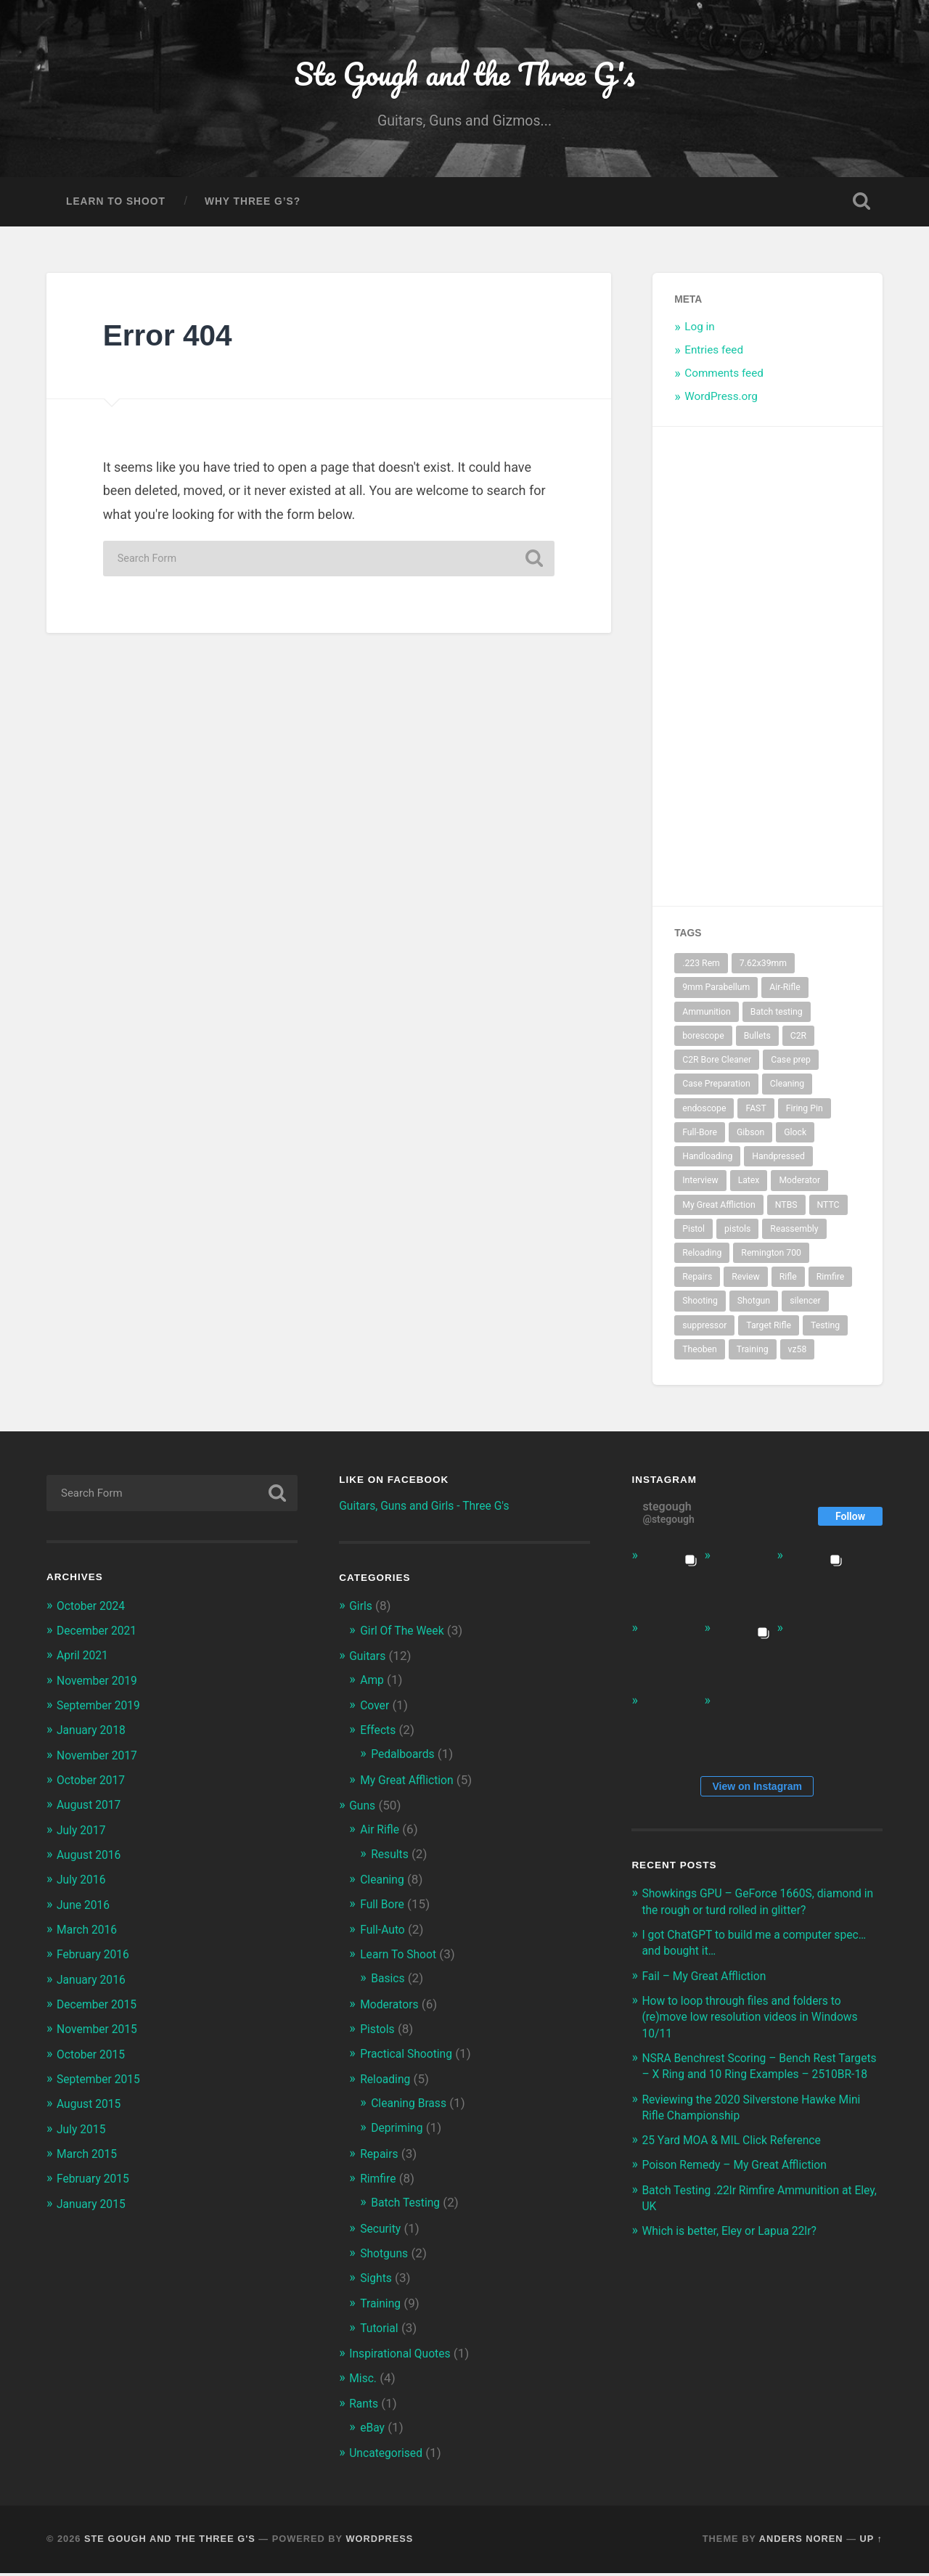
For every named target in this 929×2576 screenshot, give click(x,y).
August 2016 (92, 1859)
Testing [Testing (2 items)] (825, 1331)
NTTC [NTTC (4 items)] (828, 1211)
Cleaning (384, 1884)
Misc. (364, 2382)
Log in (699, 333)
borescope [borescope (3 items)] (703, 1042)
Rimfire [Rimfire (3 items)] (831, 1283)
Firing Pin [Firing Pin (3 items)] (804, 1114)
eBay (373, 2431)
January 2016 (94, 1984)
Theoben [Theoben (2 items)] (699, 1356)
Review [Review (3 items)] (746, 1283)
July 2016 (83, 1885)
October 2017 (94, 1785)
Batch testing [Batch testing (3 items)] (776, 1018)
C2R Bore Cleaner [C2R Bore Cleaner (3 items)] (716, 1066)
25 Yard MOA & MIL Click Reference (740, 2161)
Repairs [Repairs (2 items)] (697, 1283)
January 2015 (94, 2208)
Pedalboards (406, 1759)
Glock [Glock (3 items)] (795, 1138)
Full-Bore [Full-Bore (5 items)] (699, 1138)
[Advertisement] (817, 673)
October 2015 (94, 2058)
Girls (362, 1612)
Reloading (387, 2083)
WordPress (379, 2542)
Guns (363, 1811)
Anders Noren (801, 2542)
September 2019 (102, 1711)
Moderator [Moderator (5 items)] (799, 1187)
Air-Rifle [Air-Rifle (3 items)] (784, 994)
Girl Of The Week (405, 1636)
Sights (377, 2282)
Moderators (392, 2008)
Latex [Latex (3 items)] (749, 1187)
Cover (376, 1711)
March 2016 (90, 1934)
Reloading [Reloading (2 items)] (701, 1259)
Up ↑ (871, 2542)
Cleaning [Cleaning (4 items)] (787, 1090)
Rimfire (379, 2182)
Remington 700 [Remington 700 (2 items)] (771, 1259)
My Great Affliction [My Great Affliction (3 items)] (719, 1211)
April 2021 (85, 1661)
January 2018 (94, 1735)
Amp (373, 1686)
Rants (365, 2407)
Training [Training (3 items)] (753, 1356)
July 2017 (83, 1835)
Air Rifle (381, 1835)
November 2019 (100, 1686)
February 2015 (96, 2182)
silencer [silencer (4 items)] (805, 1307)
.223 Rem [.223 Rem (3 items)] (701, 970)
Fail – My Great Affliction (709, 1981)
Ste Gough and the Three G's (464, 76)
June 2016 (86, 1909)
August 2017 (92, 1810)
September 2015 (102, 2083)
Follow (850, 1522)
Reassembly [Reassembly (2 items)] (794, 1235)
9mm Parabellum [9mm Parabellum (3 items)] (716, 994)
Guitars (369, 1661)
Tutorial (380, 2331)
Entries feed (713, 355)
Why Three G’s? (252, 208)
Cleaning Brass (412, 2107)
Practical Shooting (410, 2058)
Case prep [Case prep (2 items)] (791, 1066)
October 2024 (94, 1611)
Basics (389, 1983)
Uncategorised (389, 2456)
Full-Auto (384, 1934)
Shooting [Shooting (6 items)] (700, 1307)
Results (391, 1859)
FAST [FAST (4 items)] (755, 1114)
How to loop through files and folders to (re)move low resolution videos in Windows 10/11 (759, 2022)
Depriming (399, 2132)
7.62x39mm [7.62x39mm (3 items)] (763, 970)
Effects (379, 1735)
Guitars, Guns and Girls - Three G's (432, 1511)
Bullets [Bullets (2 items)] (757, 1042)
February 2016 (96, 1959)
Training (382, 2306)
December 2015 (100, 2009)
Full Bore (384, 1909)
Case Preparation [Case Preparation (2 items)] (716, 1090)
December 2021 (100, 1637)
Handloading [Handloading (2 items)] (707, 1163)
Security (382, 2232)
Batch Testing (408, 2206)
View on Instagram (756, 1792)
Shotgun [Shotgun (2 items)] (753, 1307)
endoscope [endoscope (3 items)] (704, 1114)
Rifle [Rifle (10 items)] (788, 1283)
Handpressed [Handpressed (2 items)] (778, 1163)
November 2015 (100, 2034)
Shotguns (386, 2257)
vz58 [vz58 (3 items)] (797, 1356)
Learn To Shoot (115, 208)
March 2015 (90, 2158)
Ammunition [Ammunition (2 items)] (706, 1018)
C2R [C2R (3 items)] (798, 1042)
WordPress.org (721, 402)
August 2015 (92, 2108)
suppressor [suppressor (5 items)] (704, 1331)
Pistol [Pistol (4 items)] (693, 1235)
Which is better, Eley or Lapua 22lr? (737, 2252)
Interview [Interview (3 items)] (700, 1187)
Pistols (379, 2034)
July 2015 (83, 2133)
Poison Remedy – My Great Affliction (742, 2186)
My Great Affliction (411, 1785)
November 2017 (100, 1761)
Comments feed (724, 378)
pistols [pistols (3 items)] (737, 1235)
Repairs (380, 2158)
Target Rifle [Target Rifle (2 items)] (768, 1331)
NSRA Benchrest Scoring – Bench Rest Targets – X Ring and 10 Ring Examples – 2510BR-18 (755, 2079)
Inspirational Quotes (404, 2357)
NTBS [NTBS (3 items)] (786, 1211)
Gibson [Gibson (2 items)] (750, 1138)
